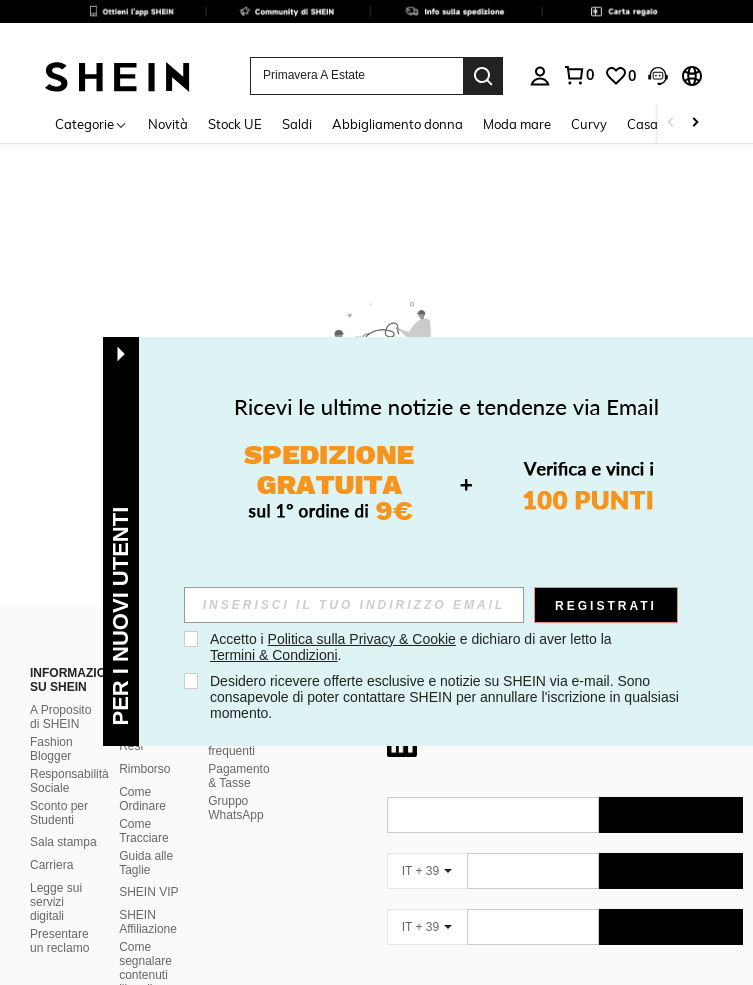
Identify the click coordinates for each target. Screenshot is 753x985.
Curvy (589, 124)
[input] (354, 605)
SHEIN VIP (148, 892)
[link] (376, 24)
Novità (168, 124)
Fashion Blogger (51, 749)
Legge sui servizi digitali (56, 902)
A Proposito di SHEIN (60, 717)
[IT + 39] (427, 871)
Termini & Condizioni (274, 655)
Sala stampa (63, 842)
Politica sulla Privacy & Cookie (362, 639)
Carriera (51, 865)
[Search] (483, 76)
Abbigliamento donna (397, 124)
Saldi (297, 124)
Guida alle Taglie (146, 863)
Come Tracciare (144, 831)
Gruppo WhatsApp (235, 808)
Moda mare (517, 124)
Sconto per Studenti (59, 813)
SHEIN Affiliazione (148, 922)
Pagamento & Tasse (238, 776)
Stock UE (235, 124)
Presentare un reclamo (59, 941)
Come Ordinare (142, 799)
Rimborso (144, 769)
